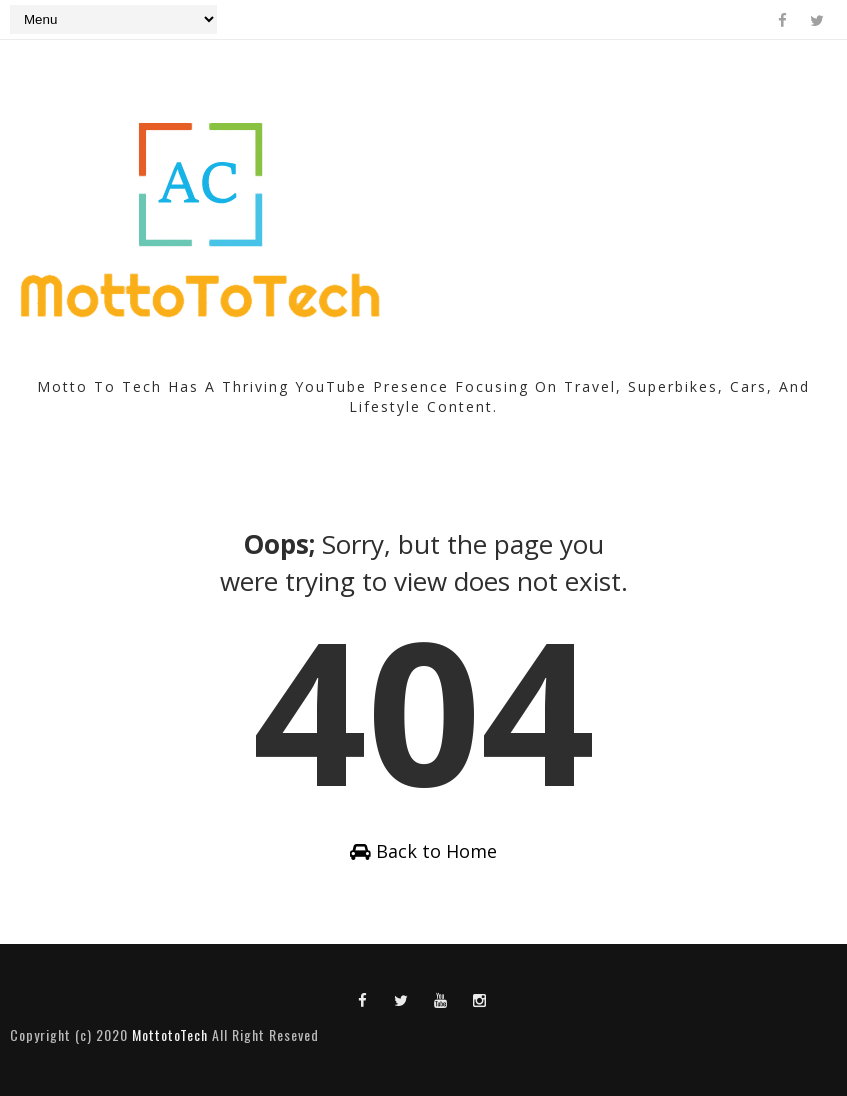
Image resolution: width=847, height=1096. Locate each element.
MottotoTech (170, 1034)
